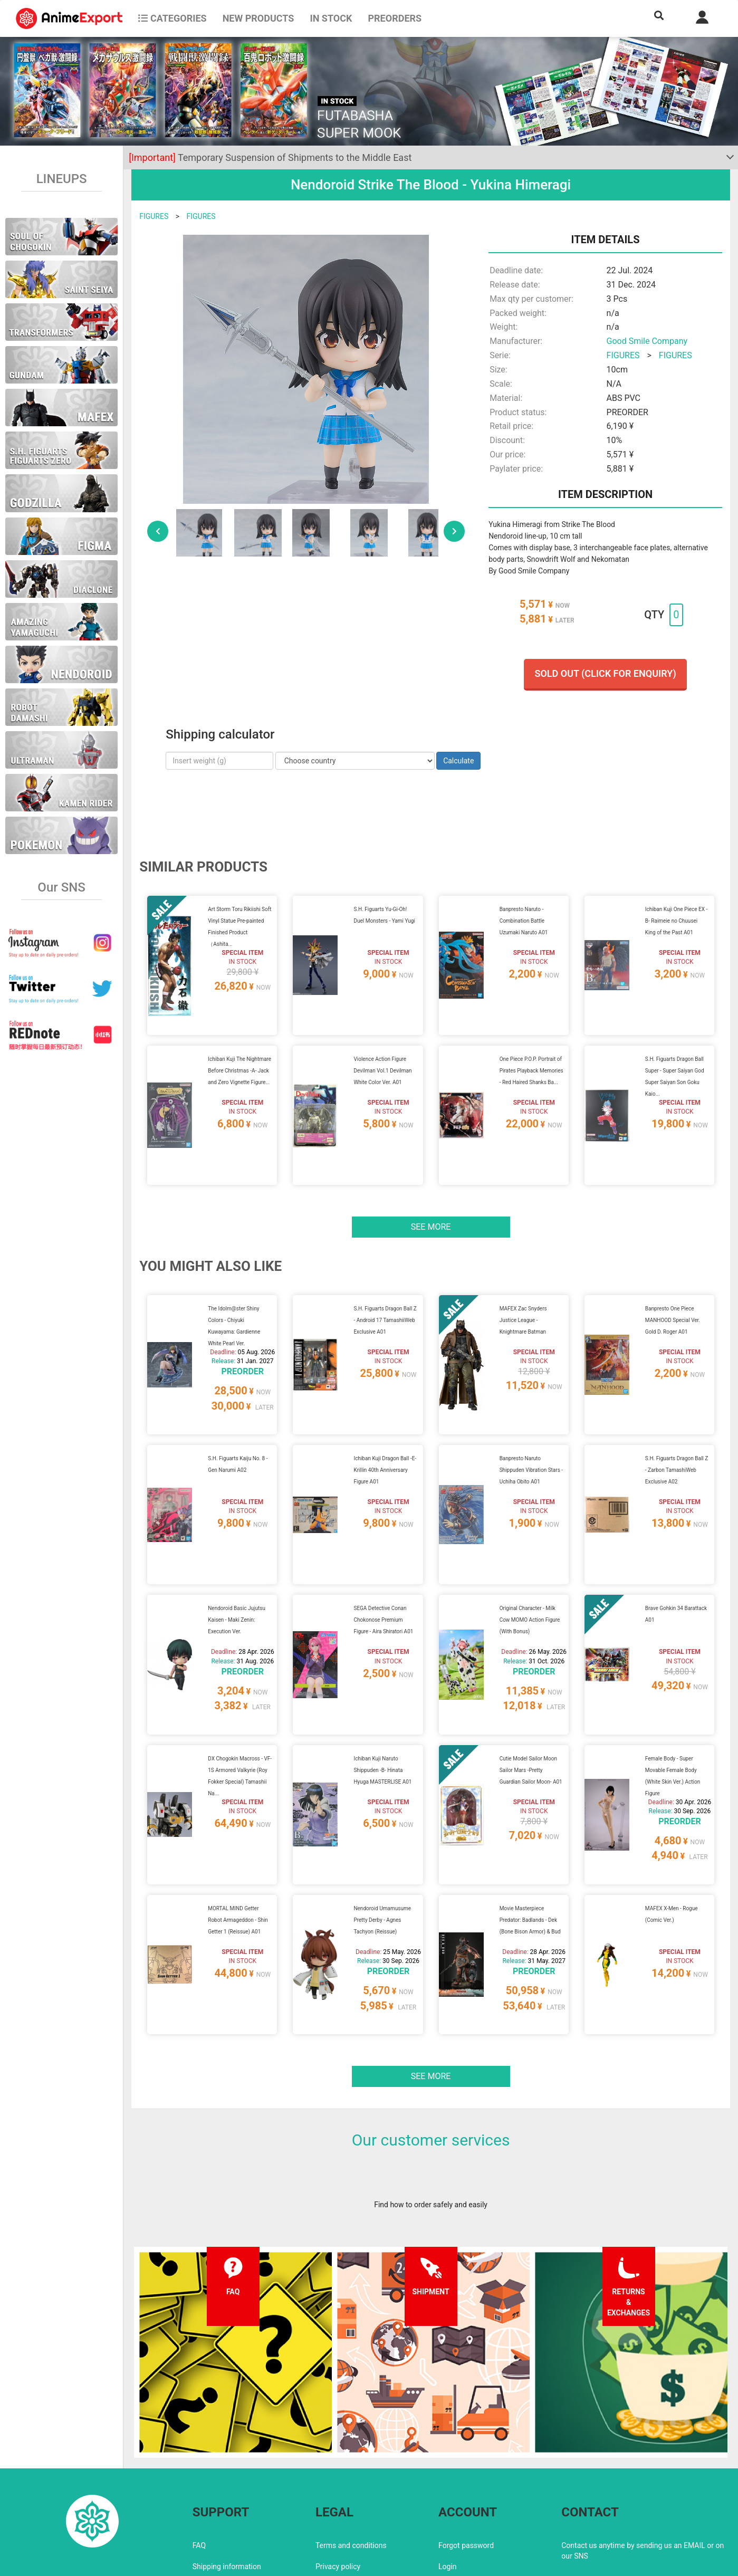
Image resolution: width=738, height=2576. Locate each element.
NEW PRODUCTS (258, 18)
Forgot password (466, 2456)
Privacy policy (337, 2477)
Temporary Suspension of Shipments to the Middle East (270, 157)
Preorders (394, 18)
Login (447, 2477)
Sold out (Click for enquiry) (605, 673)
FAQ (199, 2456)
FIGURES (153, 216)
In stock (331, 18)
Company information (351, 2498)
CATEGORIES (172, 18)
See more (431, 1201)
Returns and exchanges (231, 2498)
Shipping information (227, 2477)
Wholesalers (458, 2498)
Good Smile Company (647, 341)
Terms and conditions (351, 2456)
